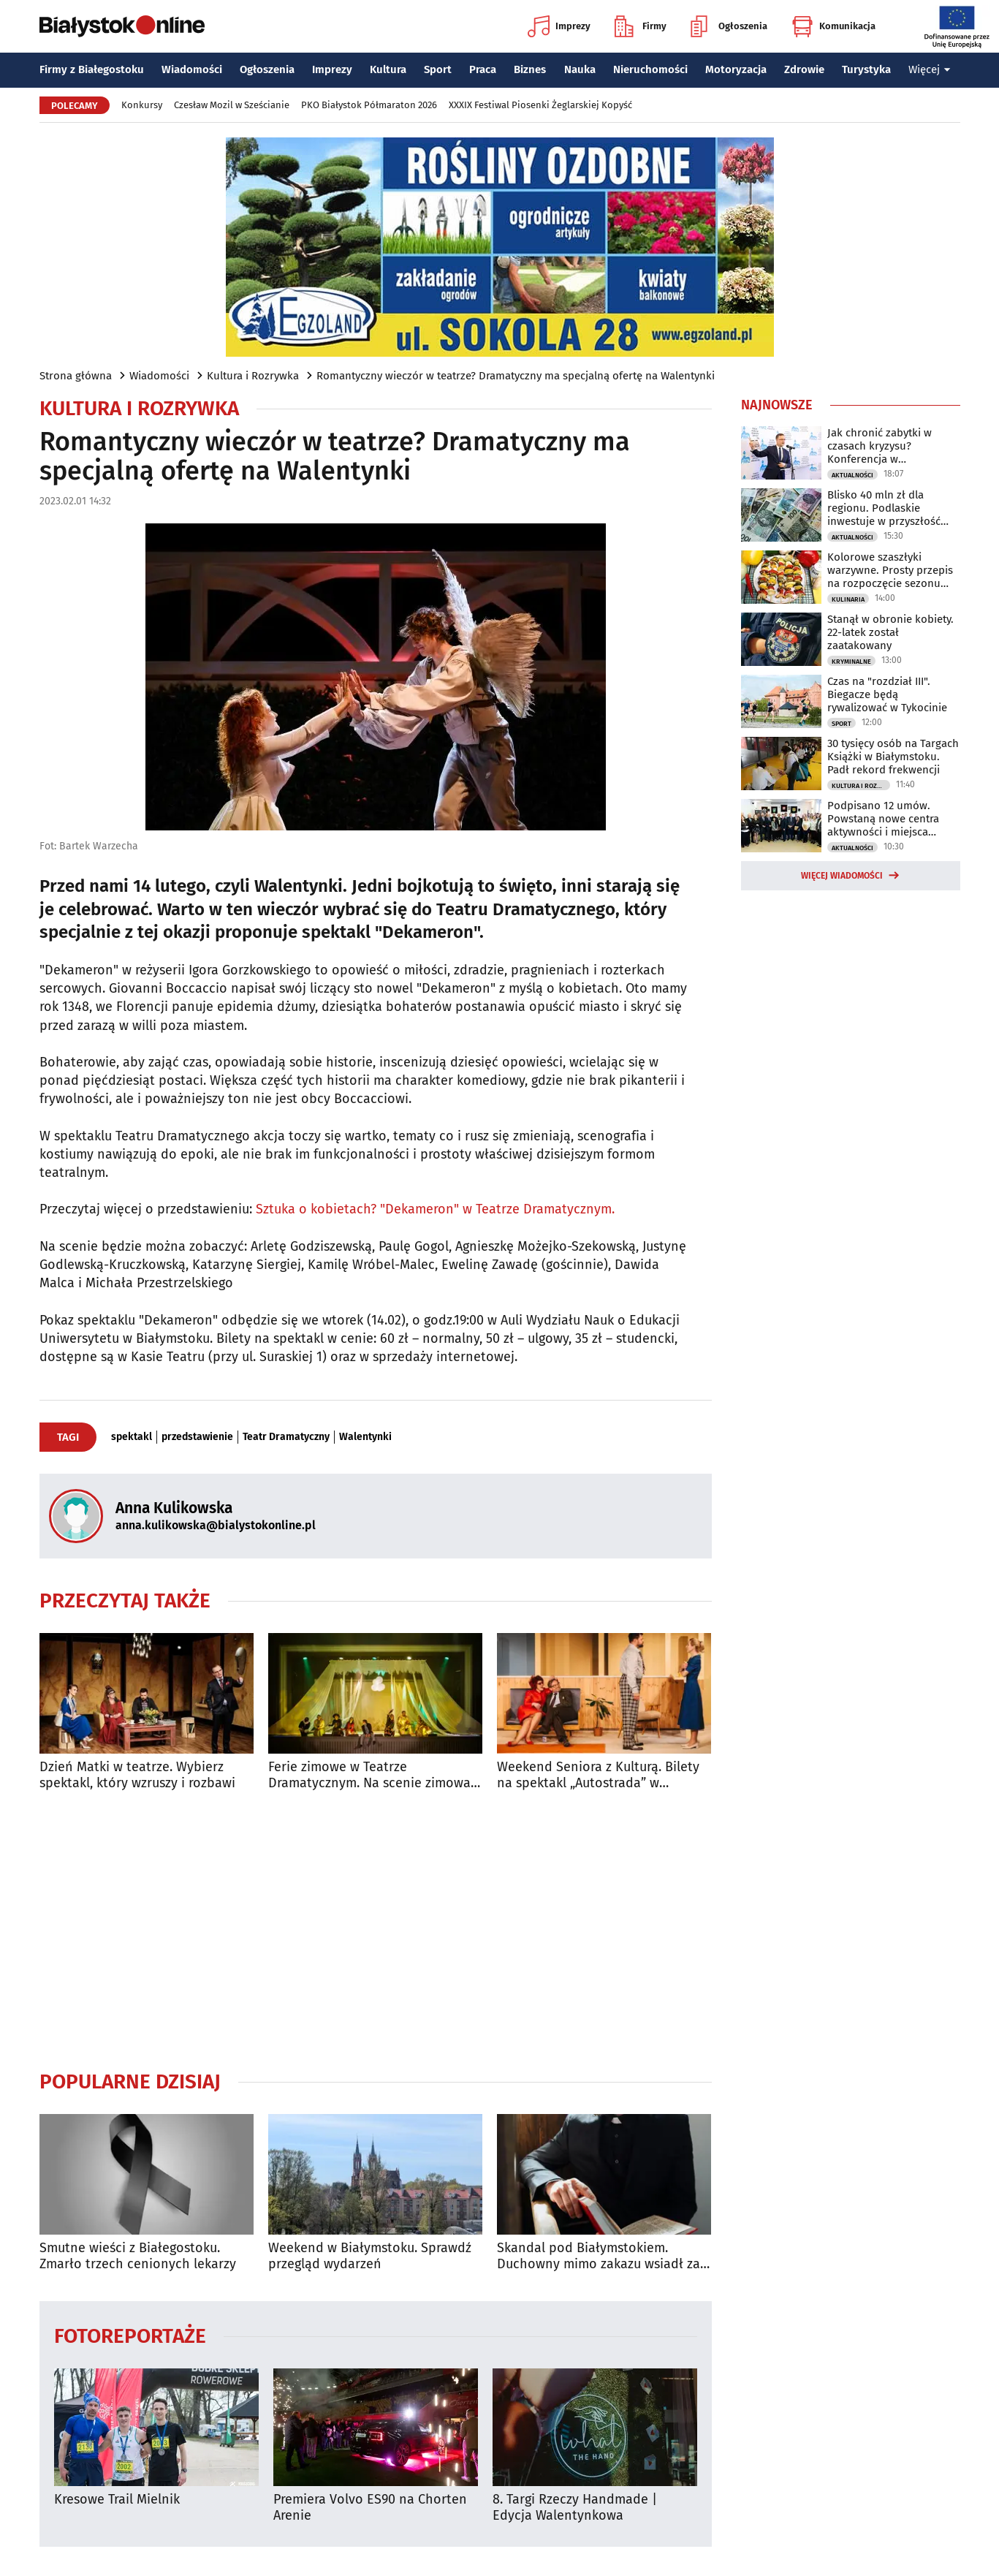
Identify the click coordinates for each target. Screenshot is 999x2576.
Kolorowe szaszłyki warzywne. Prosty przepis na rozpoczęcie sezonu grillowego (890, 570)
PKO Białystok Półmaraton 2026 (369, 105)
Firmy (640, 26)
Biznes (530, 69)
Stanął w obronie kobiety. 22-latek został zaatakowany (890, 632)
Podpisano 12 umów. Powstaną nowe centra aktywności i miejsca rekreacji (883, 818)
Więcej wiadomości (842, 876)
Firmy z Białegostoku (91, 69)
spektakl (131, 1437)
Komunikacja (833, 26)
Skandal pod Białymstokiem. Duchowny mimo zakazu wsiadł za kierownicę (598, 2256)
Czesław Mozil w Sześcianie (231, 105)
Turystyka (866, 69)
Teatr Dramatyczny (286, 1437)
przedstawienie (197, 1437)
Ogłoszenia (729, 26)
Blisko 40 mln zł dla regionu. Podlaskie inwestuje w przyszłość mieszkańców (884, 508)
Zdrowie (804, 69)
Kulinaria (848, 599)
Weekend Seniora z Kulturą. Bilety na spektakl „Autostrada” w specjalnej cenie (598, 1775)
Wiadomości (192, 69)
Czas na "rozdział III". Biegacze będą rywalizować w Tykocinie (887, 694)
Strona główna (75, 375)
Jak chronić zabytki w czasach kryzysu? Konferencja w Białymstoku (879, 446)
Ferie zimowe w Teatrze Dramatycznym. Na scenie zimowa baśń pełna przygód (369, 1775)
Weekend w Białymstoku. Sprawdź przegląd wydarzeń (369, 2256)
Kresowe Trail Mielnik (117, 2499)
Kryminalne (851, 661)
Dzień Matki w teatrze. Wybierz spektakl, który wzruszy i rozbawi (137, 1775)
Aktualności (852, 475)
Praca (482, 69)
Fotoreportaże (130, 2335)
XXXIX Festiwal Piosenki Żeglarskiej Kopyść (540, 105)
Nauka (580, 69)
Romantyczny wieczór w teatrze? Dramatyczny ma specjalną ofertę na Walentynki (515, 375)
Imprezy (559, 26)
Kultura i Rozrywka (253, 375)
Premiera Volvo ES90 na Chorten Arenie (370, 2507)
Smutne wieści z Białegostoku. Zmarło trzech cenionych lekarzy (137, 2256)
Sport (438, 69)
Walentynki (365, 1437)
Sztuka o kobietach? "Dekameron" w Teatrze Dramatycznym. (435, 1209)
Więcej (929, 69)
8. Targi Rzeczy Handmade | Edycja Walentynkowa (575, 2507)
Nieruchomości (650, 69)
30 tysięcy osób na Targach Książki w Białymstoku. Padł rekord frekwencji (893, 756)
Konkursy (141, 105)
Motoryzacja (736, 69)
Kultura (388, 69)
